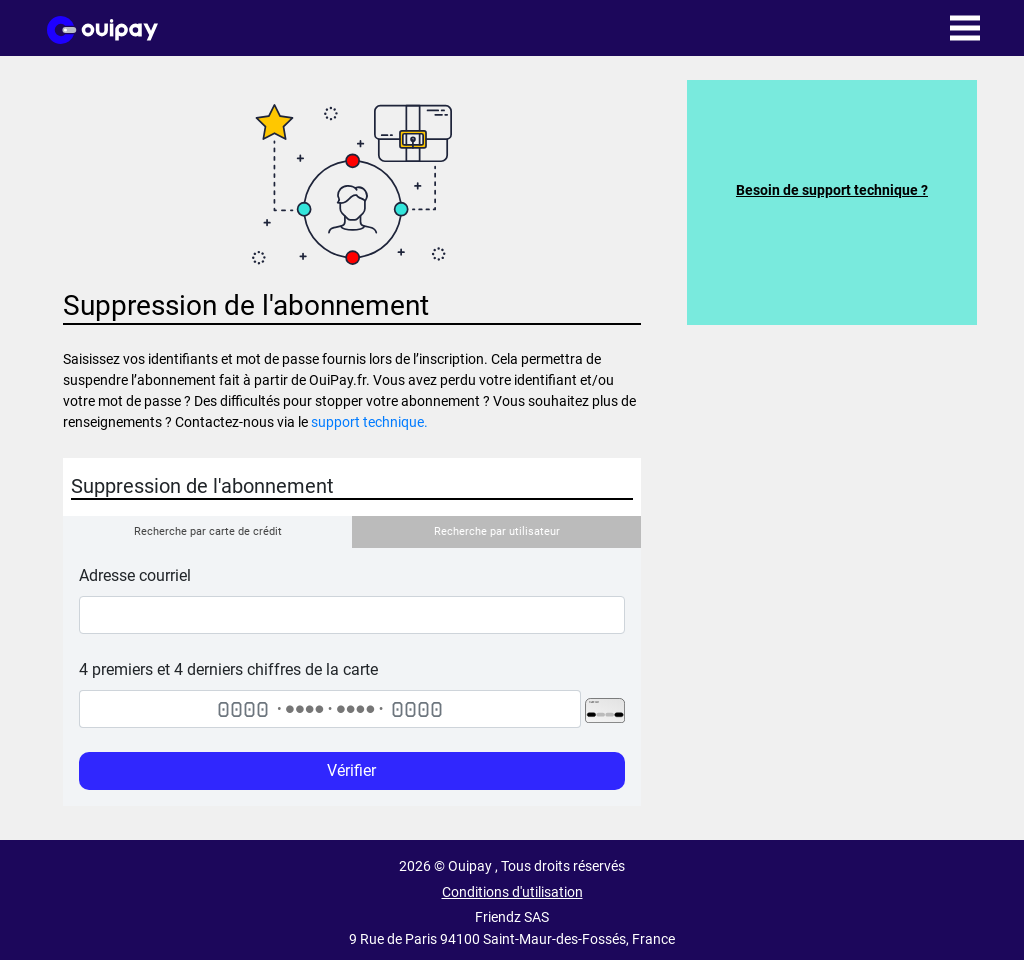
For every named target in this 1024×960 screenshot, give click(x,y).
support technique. (369, 422)
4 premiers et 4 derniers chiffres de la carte (228, 669)
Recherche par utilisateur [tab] (497, 531)
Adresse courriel (135, 575)
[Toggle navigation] (965, 28)
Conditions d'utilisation (512, 892)
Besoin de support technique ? (832, 190)
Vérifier (351, 770)
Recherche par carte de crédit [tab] (208, 531)
